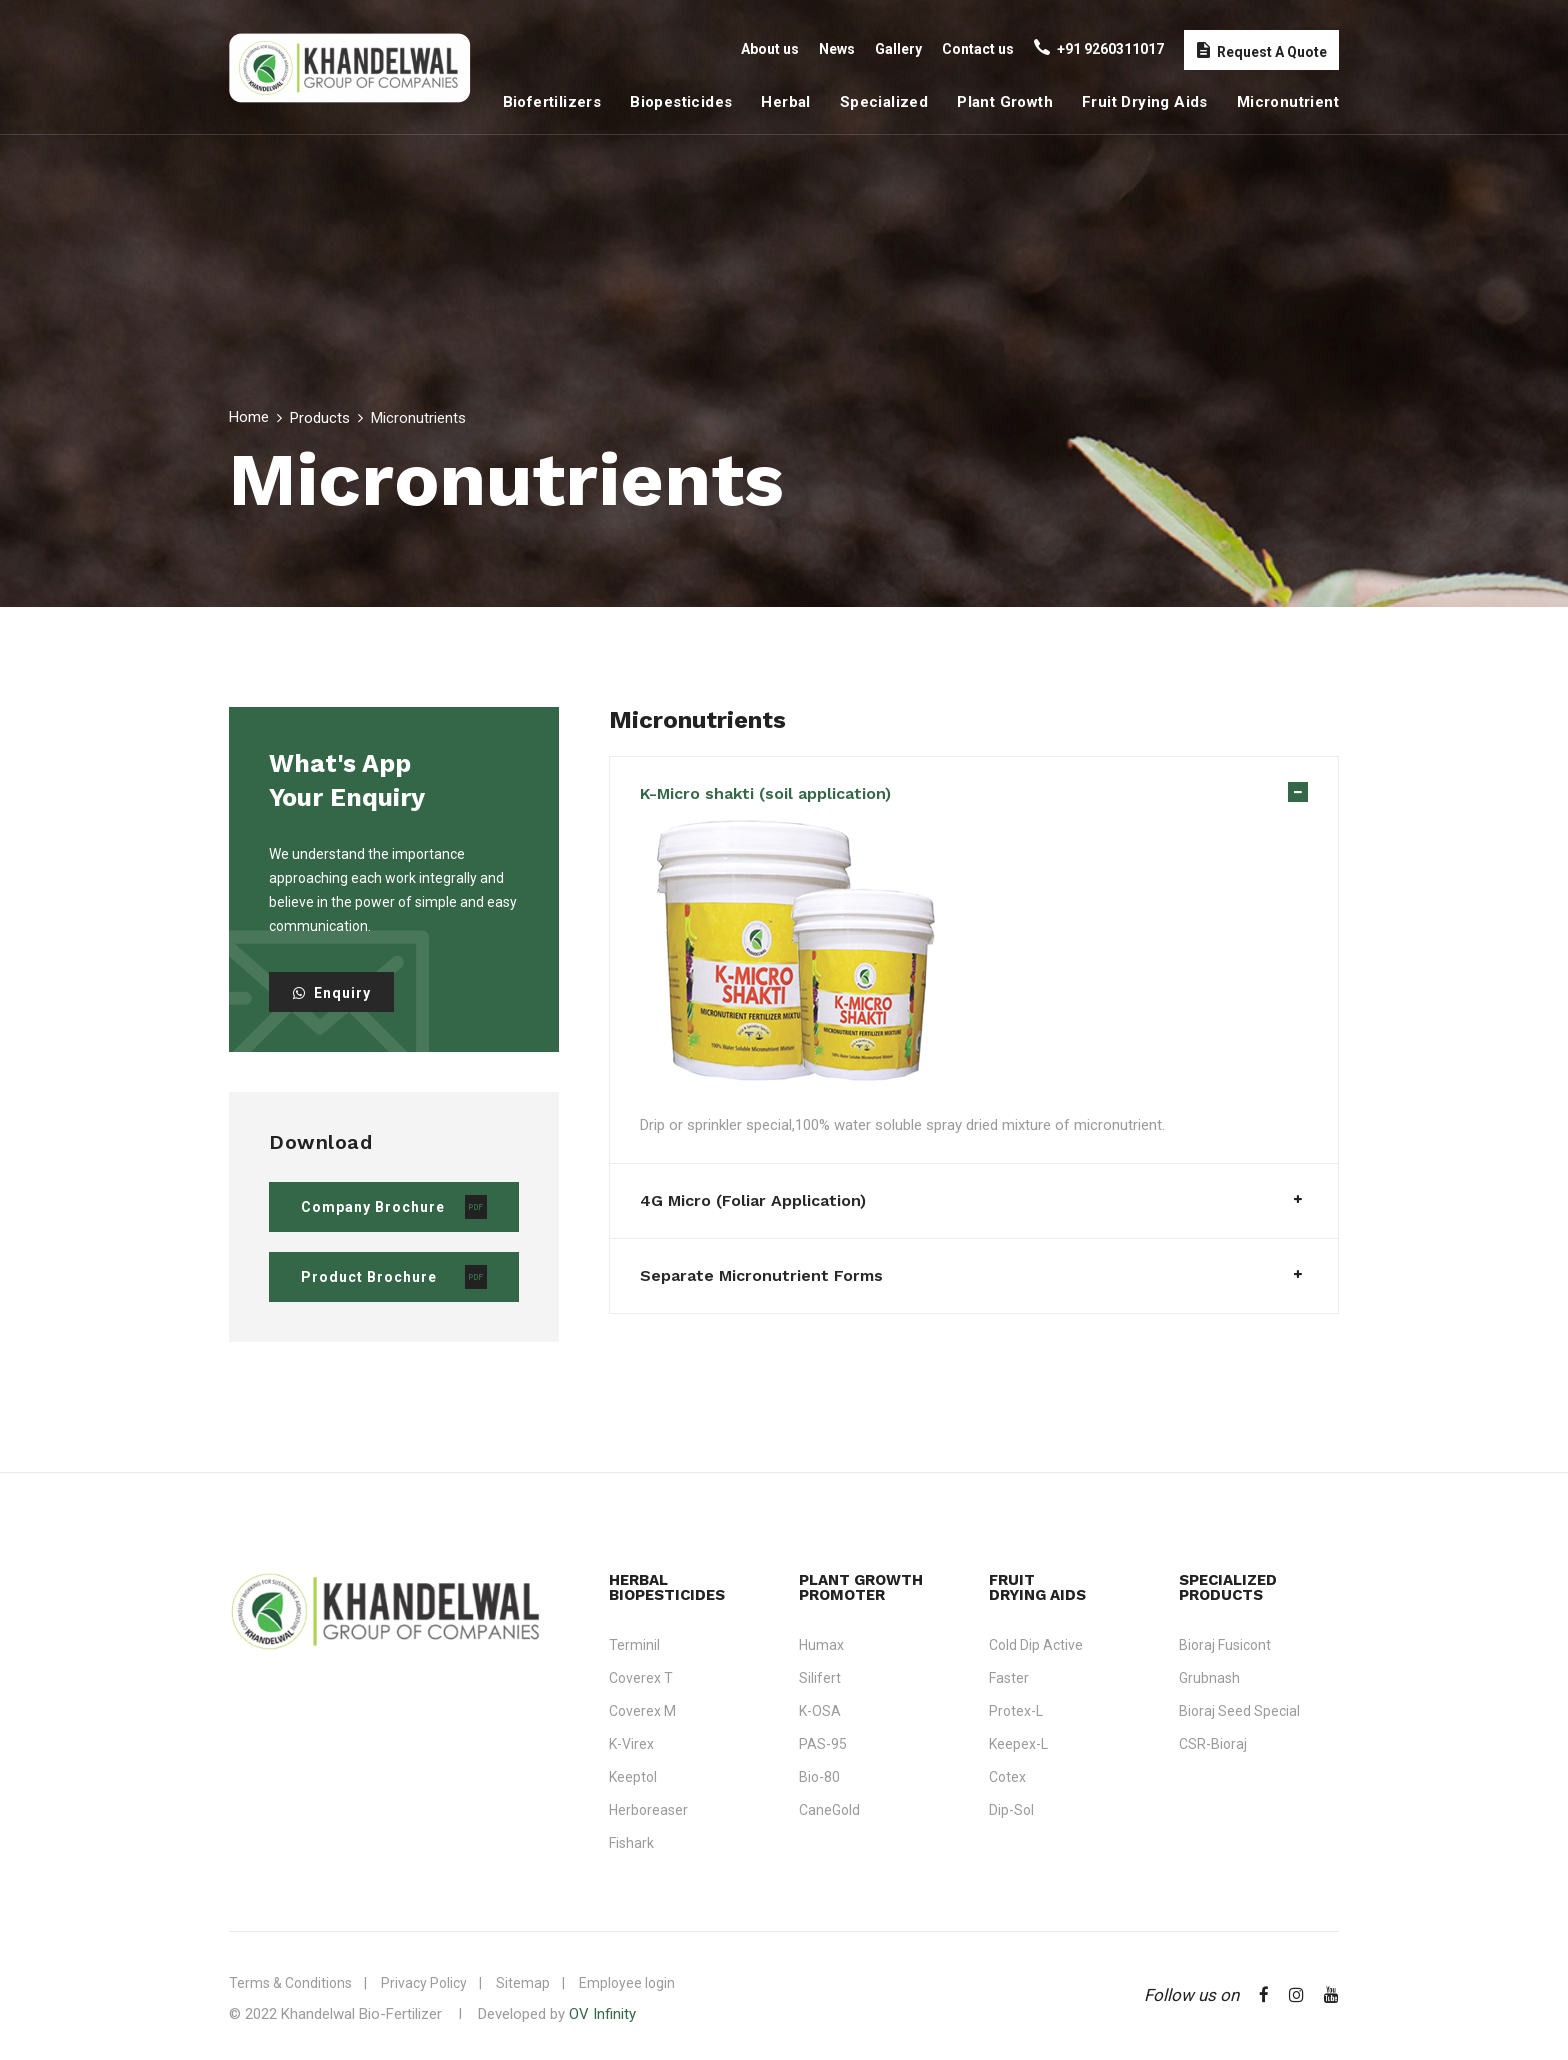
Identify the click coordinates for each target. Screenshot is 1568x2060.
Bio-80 (819, 1777)
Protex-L (1016, 1711)
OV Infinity (602, 2014)
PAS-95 (823, 1744)
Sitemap (523, 1983)
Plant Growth (1005, 102)
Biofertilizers (552, 102)
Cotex (1007, 1777)
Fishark (631, 1843)
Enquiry (332, 993)
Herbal (785, 102)
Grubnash (1209, 1678)
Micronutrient (1288, 102)
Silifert (820, 1678)
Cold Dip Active (1036, 1645)
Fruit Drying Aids (1145, 102)
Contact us (978, 49)
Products (320, 418)
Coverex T (641, 1678)
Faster (1009, 1678)
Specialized (884, 102)
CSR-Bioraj (1213, 1744)
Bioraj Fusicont (1225, 1645)
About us (770, 49)
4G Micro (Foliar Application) (753, 1200)
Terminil (634, 1645)
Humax (821, 1645)
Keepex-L (1018, 1744)
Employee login (627, 1983)
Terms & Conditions (290, 1983)
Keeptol (633, 1777)
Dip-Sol (1011, 1810)
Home (249, 417)
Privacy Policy (424, 1983)
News (837, 49)
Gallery (898, 49)
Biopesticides (681, 102)
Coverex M (642, 1711)
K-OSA (820, 1711)
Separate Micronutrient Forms (761, 1275)
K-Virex (631, 1744)
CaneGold (829, 1810)
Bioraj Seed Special (1239, 1711)
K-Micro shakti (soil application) (765, 793)
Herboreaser (648, 1810)
